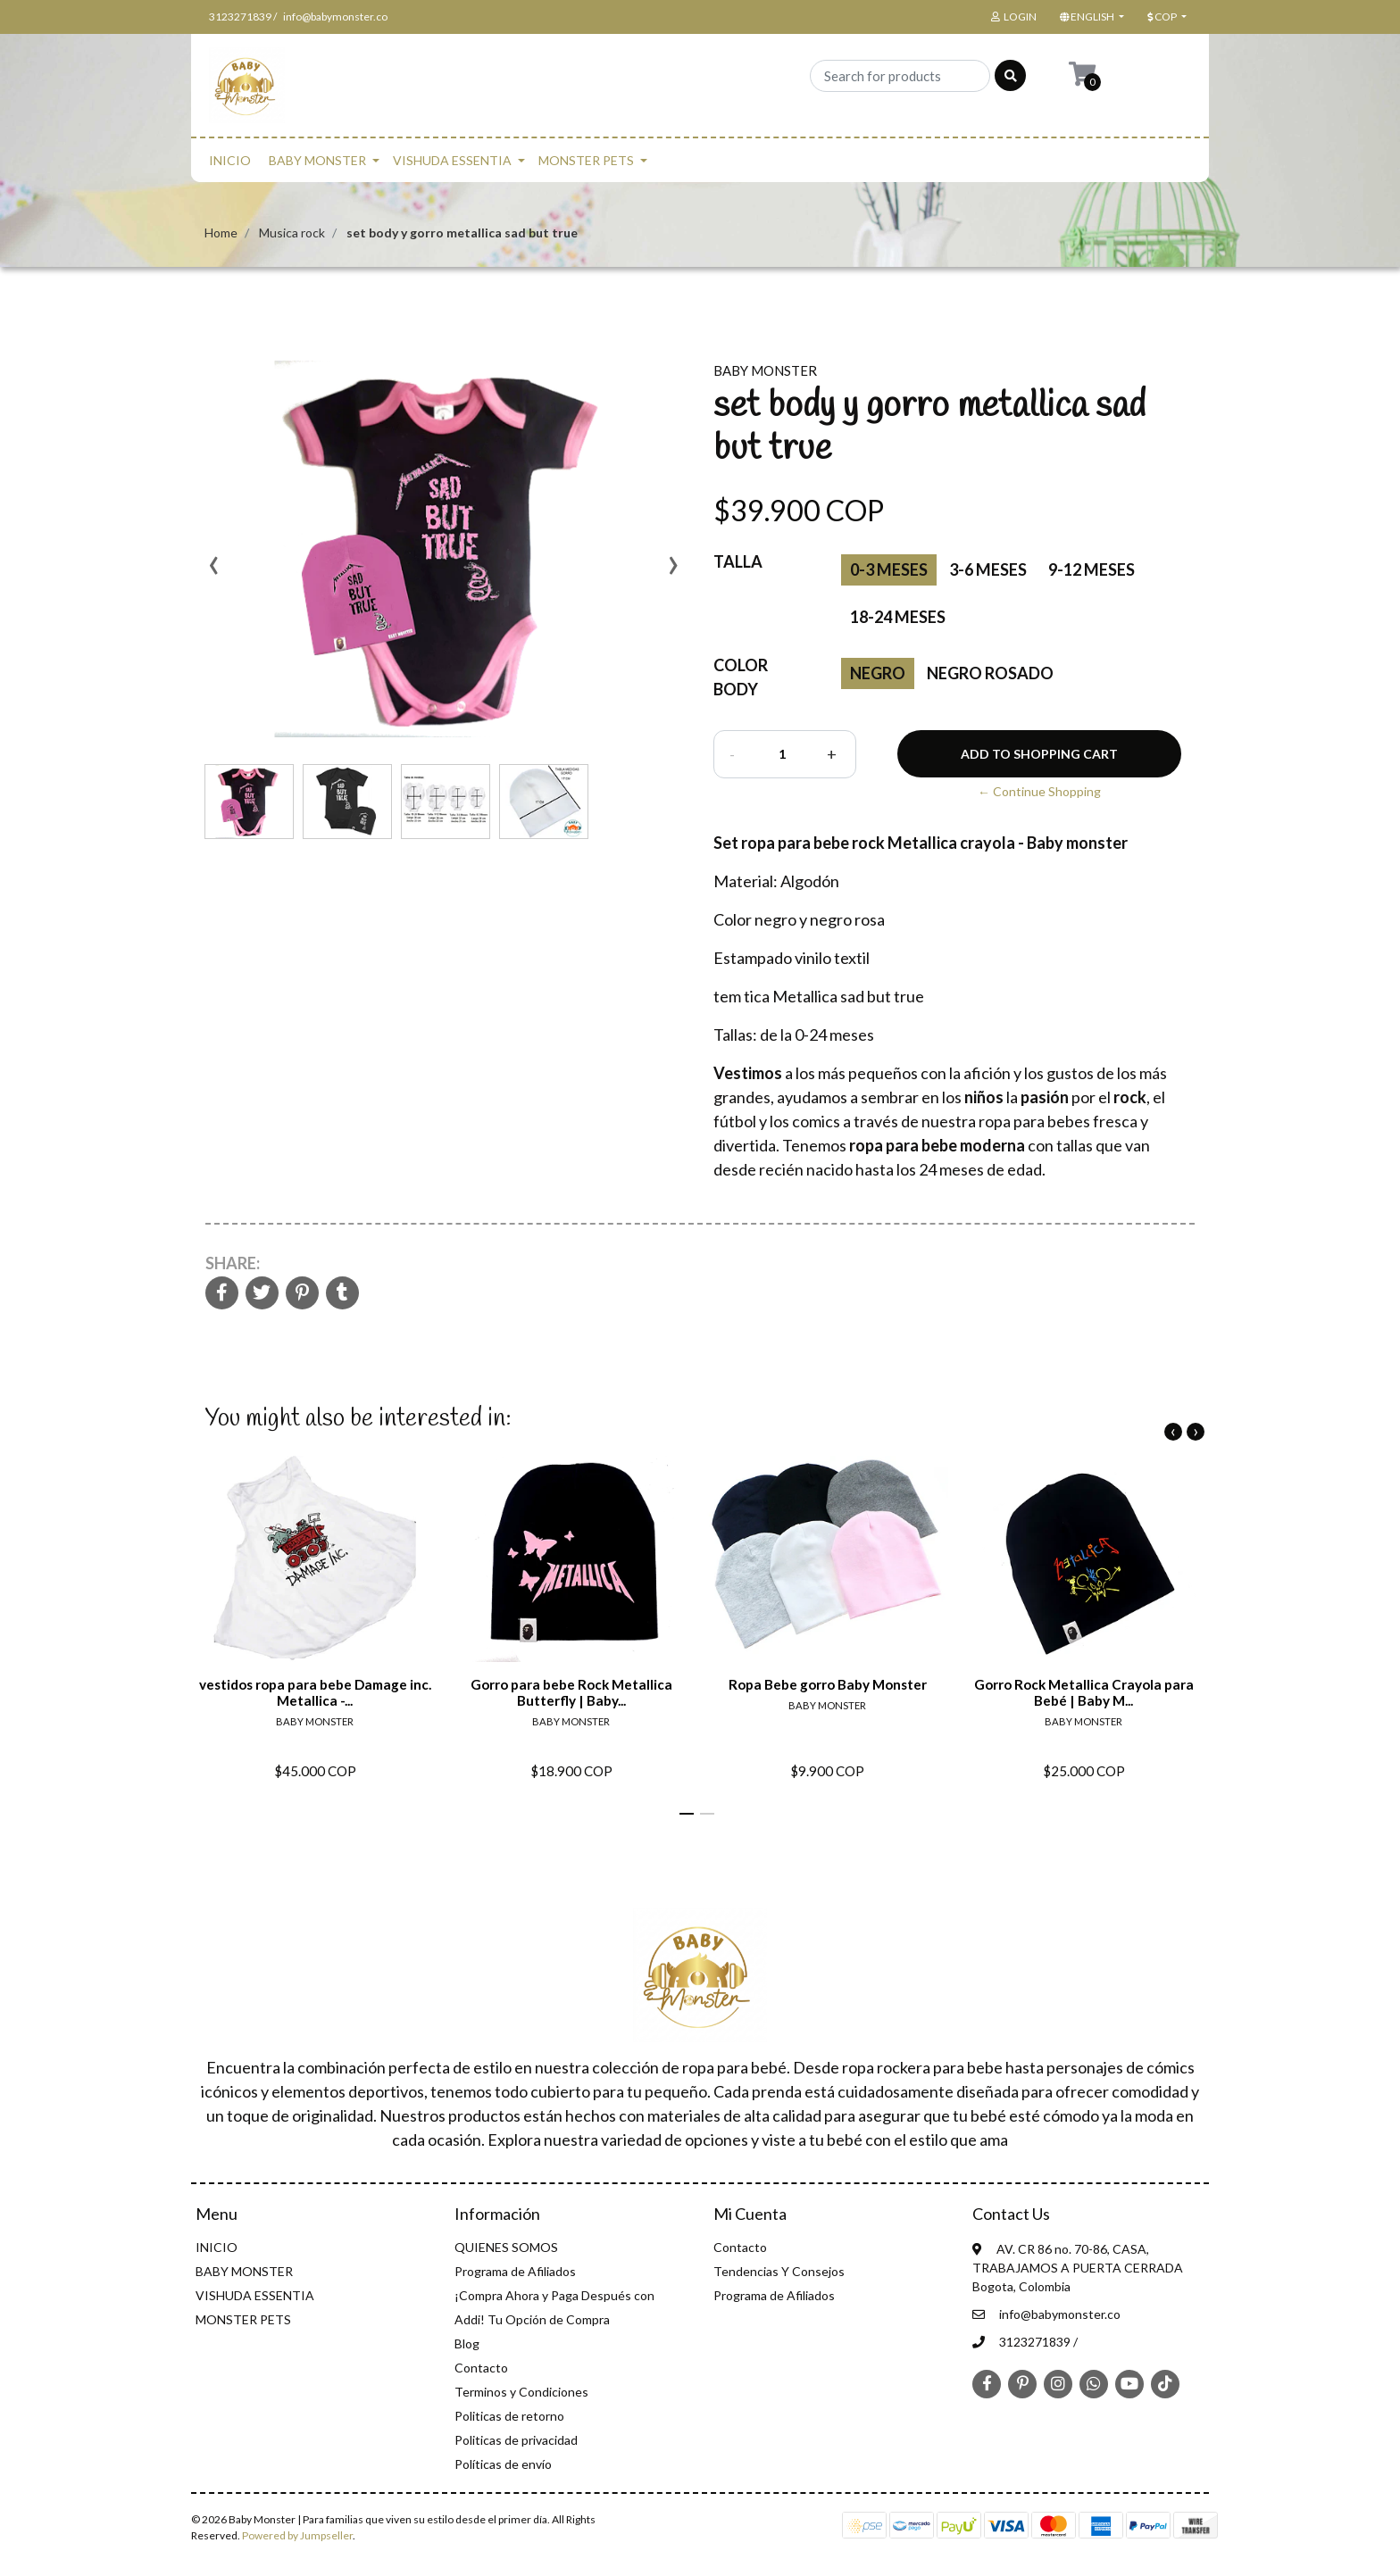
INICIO (230, 160)
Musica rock (292, 232)
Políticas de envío (503, 2464)
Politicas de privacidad (516, 2439)
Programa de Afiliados (515, 2271)
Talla (737, 561)
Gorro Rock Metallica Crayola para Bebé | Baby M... (1084, 1692)
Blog (466, 2343)
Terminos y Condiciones (521, 2391)
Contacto (481, 2367)
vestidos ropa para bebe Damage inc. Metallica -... (315, 1692)
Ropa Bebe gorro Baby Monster (828, 1684)
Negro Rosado (990, 673)
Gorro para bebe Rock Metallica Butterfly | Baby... (571, 1692)
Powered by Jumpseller (297, 2535)
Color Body (740, 677)
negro (877, 673)
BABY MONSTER (317, 160)
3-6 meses (988, 569)
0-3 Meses (889, 569)
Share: (232, 1263)
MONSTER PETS (586, 160)
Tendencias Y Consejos (779, 2271)
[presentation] (213, 571)
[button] (1090, 17)
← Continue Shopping (1039, 791)
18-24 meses (898, 617)
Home (221, 232)
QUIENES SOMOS (506, 2247)
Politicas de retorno (509, 2415)
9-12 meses (1091, 569)
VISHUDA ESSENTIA (452, 160)
